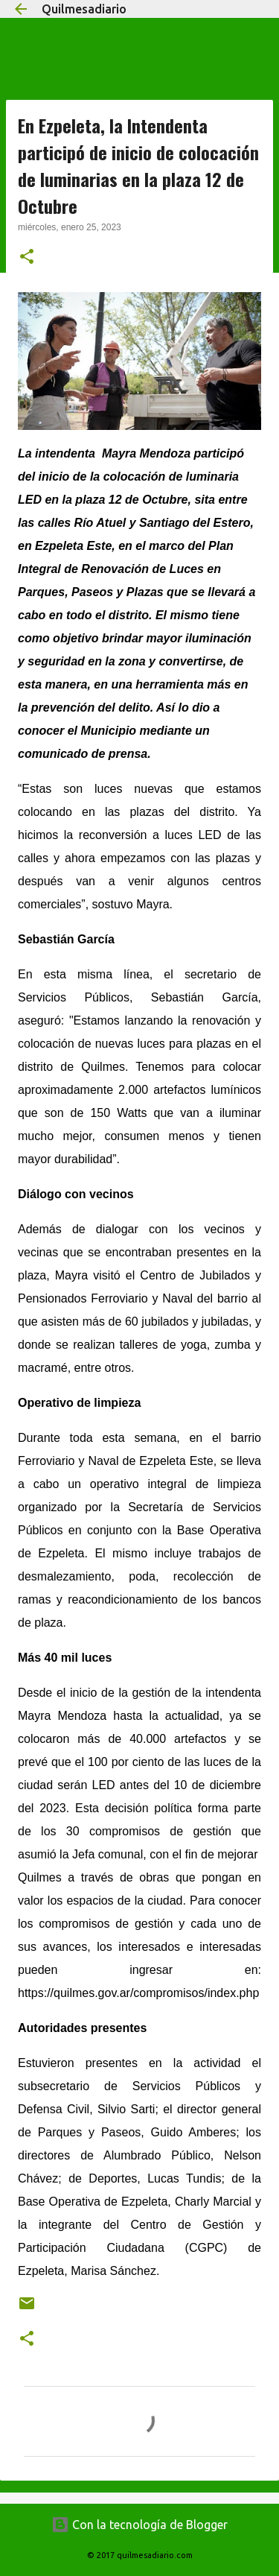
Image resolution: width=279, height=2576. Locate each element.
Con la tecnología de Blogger (139, 2524)
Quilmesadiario (84, 9)
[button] (27, 257)
